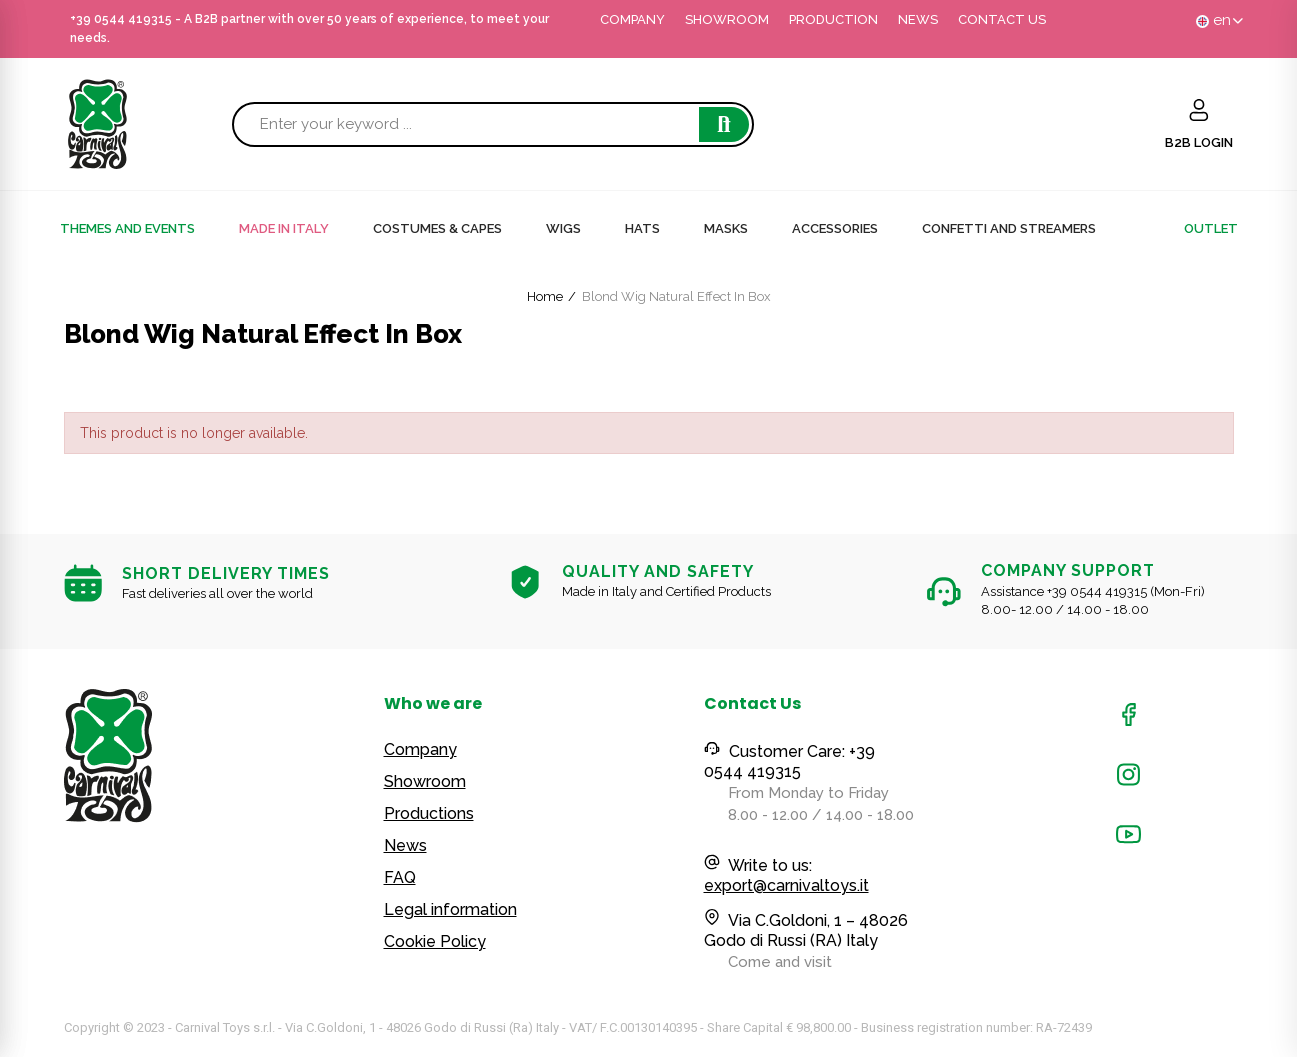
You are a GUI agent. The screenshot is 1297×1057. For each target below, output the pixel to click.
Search (724, 124)
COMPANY (632, 19)
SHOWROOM (727, 19)
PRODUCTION (833, 19)
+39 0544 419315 (121, 19)
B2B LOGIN (1199, 142)
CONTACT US (1002, 19)
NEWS (918, 19)
